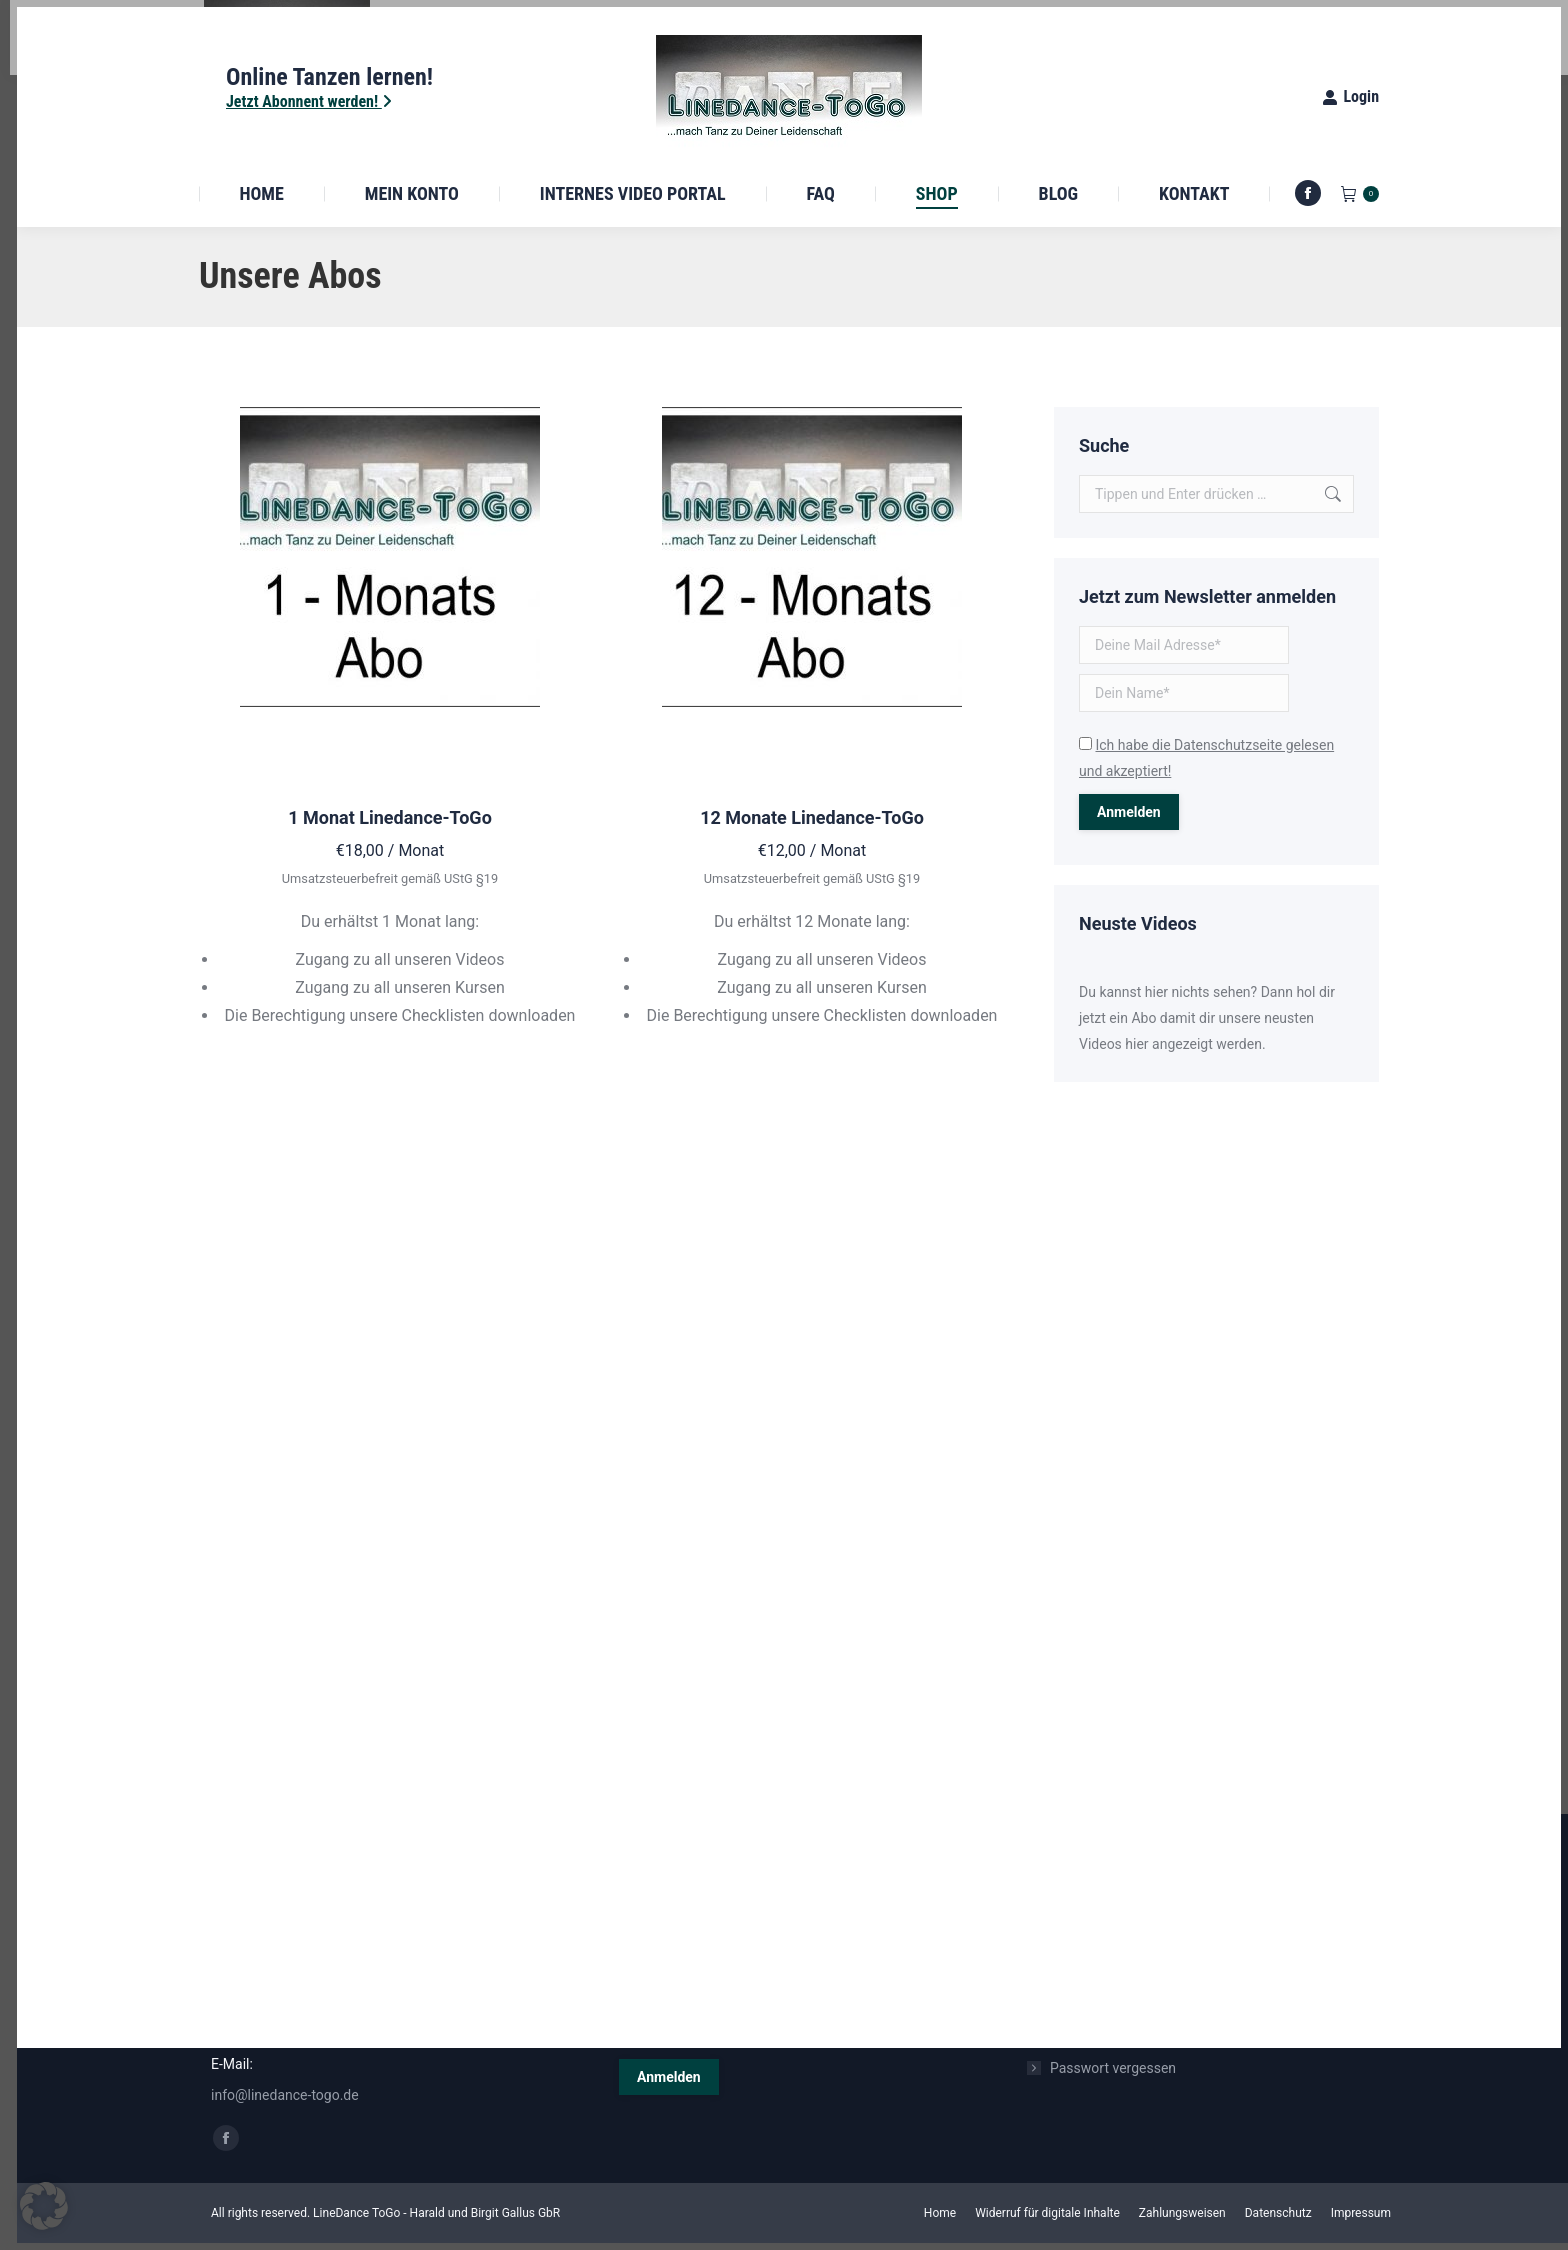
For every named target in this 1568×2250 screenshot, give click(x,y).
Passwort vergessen (1113, 2068)
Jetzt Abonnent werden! (309, 101)
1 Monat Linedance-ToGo (390, 817)
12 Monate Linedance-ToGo (812, 817)
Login (1350, 96)
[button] (44, 2206)
